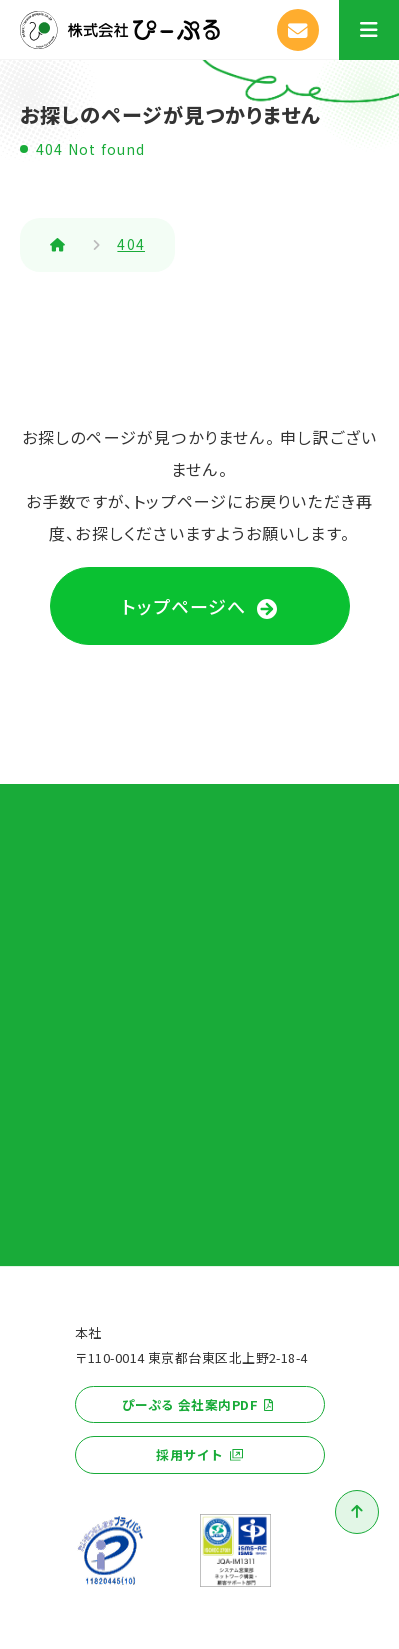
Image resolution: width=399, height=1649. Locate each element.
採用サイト (189, 1454)
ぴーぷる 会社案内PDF (190, 1404)
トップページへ (184, 606)
